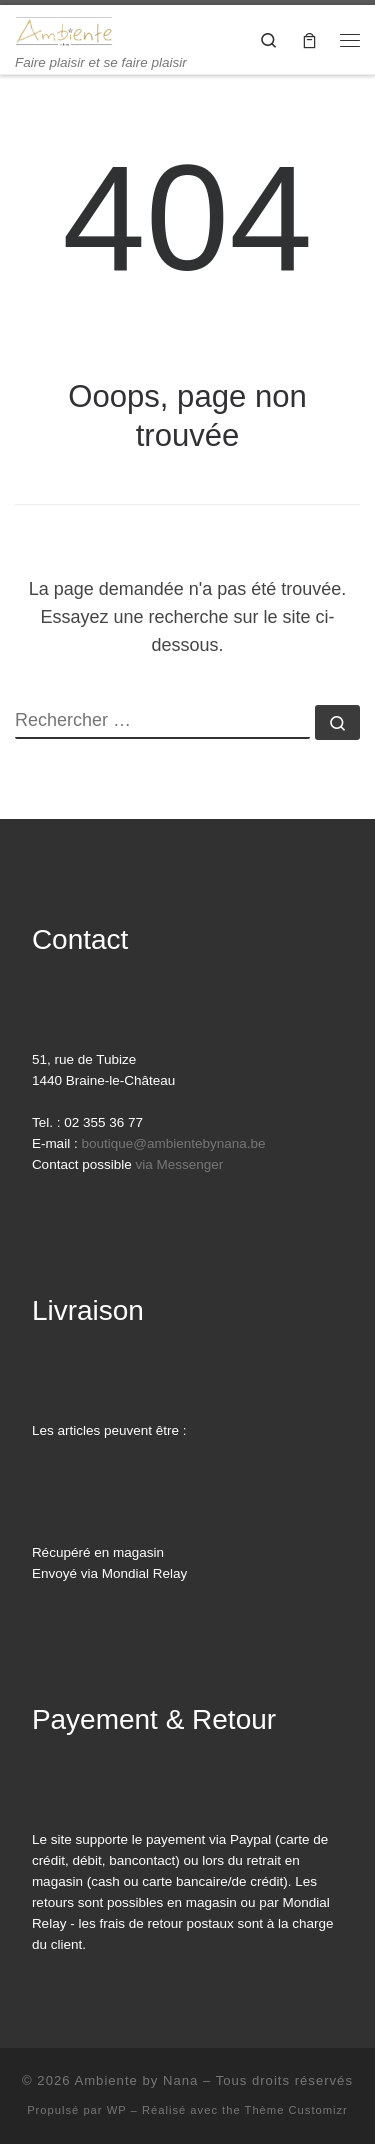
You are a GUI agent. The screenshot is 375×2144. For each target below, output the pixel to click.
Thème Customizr (296, 2110)
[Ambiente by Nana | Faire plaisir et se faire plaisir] (64, 29)
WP (117, 2110)
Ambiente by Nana (136, 2080)
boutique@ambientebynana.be (173, 1143)
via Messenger (179, 1164)
